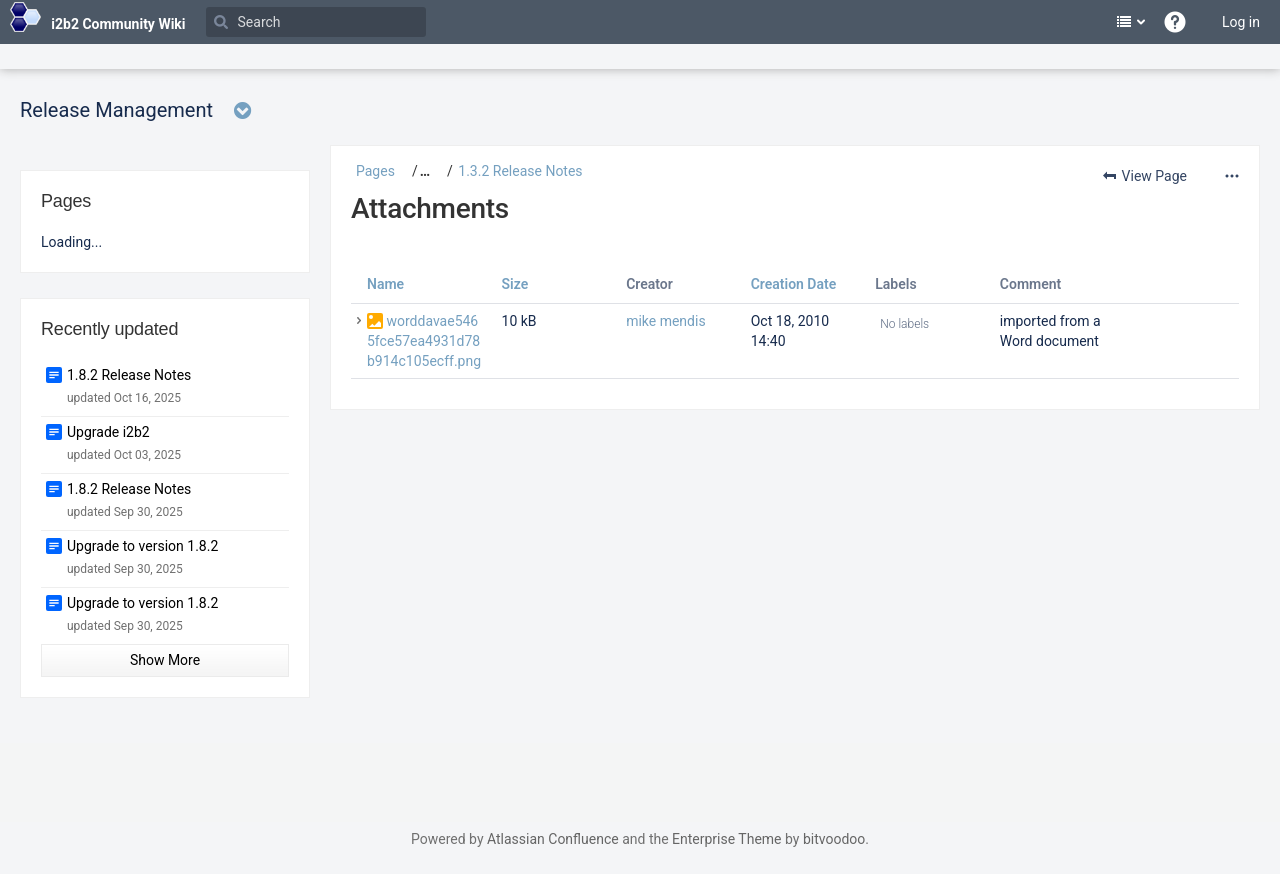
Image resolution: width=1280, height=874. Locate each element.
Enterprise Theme (726, 839)
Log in (1241, 22)
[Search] (316, 22)
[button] (417, 171)
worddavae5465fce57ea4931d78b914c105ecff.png (424, 341)
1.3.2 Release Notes (520, 171)
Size (515, 284)
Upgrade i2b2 (108, 432)
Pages (375, 171)
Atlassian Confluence (553, 839)
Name (385, 284)
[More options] (1229, 176)
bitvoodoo (834, 839)
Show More (165, 660)
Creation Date (794, 284)
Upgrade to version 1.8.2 (142, 546)
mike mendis (666, 321)
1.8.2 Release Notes (129, 375)
